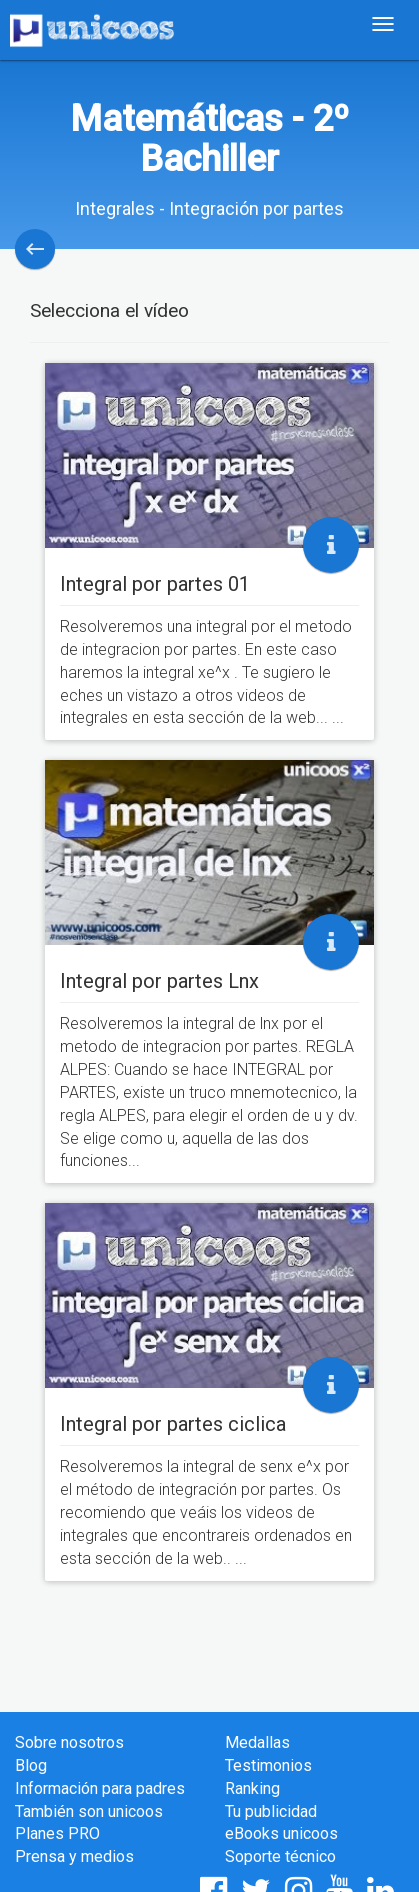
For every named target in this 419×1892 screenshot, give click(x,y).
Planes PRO (57, 1833)
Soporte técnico (280, 1856)
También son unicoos (89, 1811)
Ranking (252, 1788)
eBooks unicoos (281, 1833)
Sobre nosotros (69, 1742)
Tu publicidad (271, 1811)
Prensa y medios (74, 1856)
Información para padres (100, 1788)
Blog (31, 1765)
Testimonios (268, 1765)
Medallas (257, 1742)
